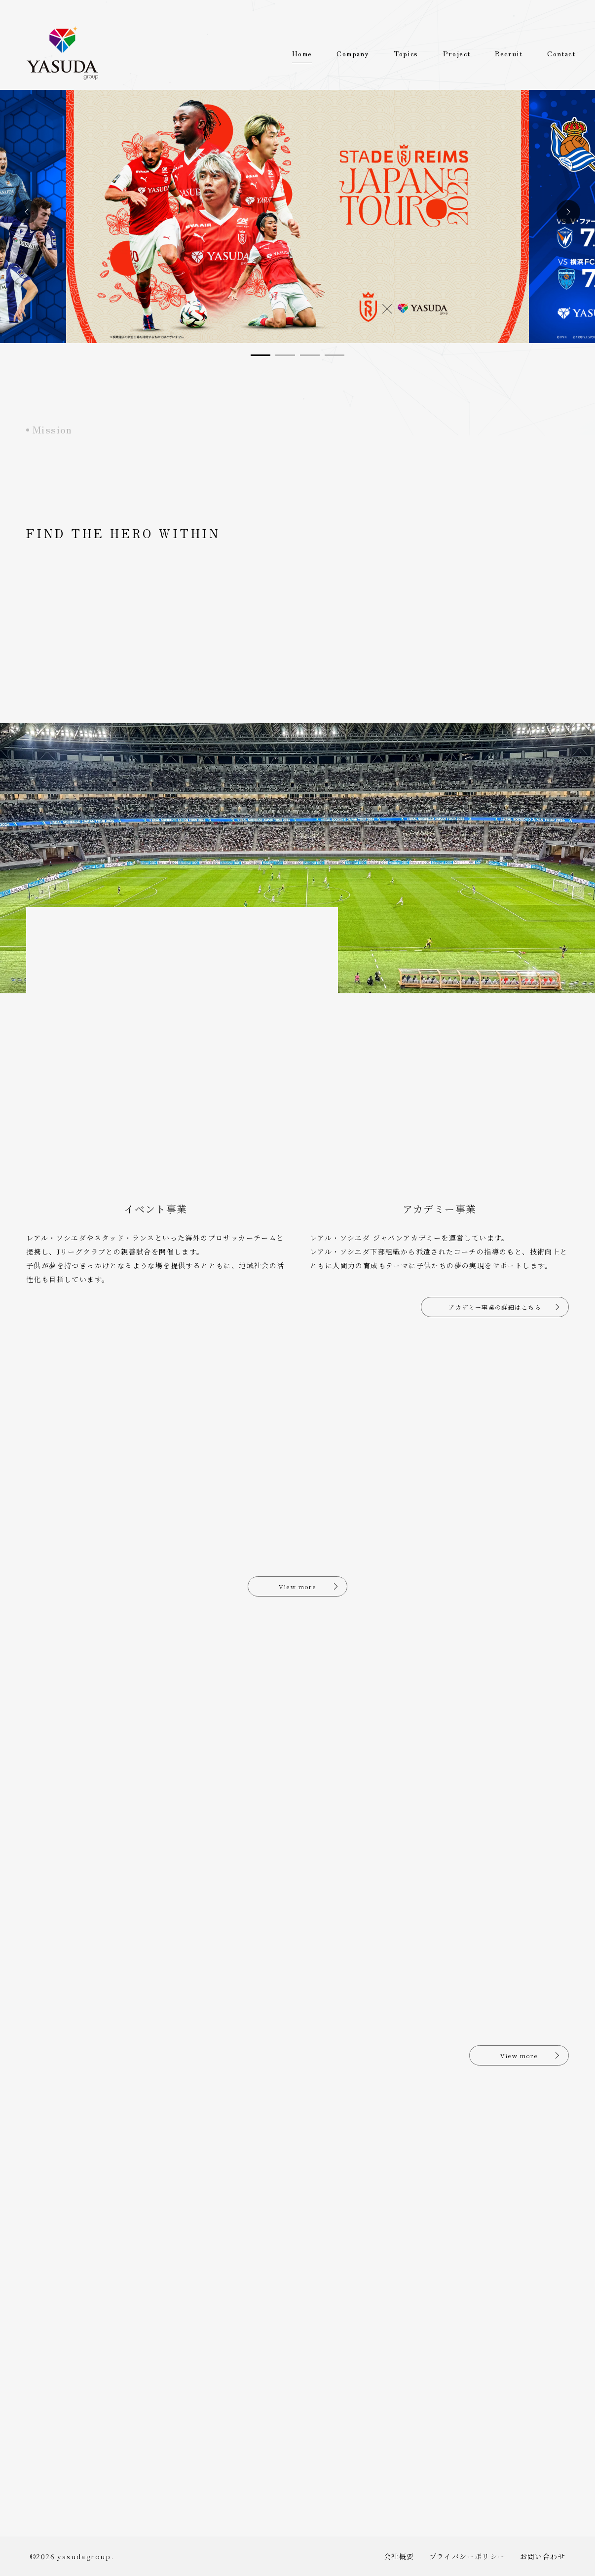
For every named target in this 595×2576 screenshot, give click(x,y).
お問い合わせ (542, 2556)
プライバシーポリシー (467, 2556)
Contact (561, 53)
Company (352, 53)
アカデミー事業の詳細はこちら (494, 1307)
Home (302, 53)
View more (298, 1586)
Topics (406, 53)
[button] (26, 212)
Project (457, 53)
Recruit (508, 53)
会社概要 (399, 2556)
